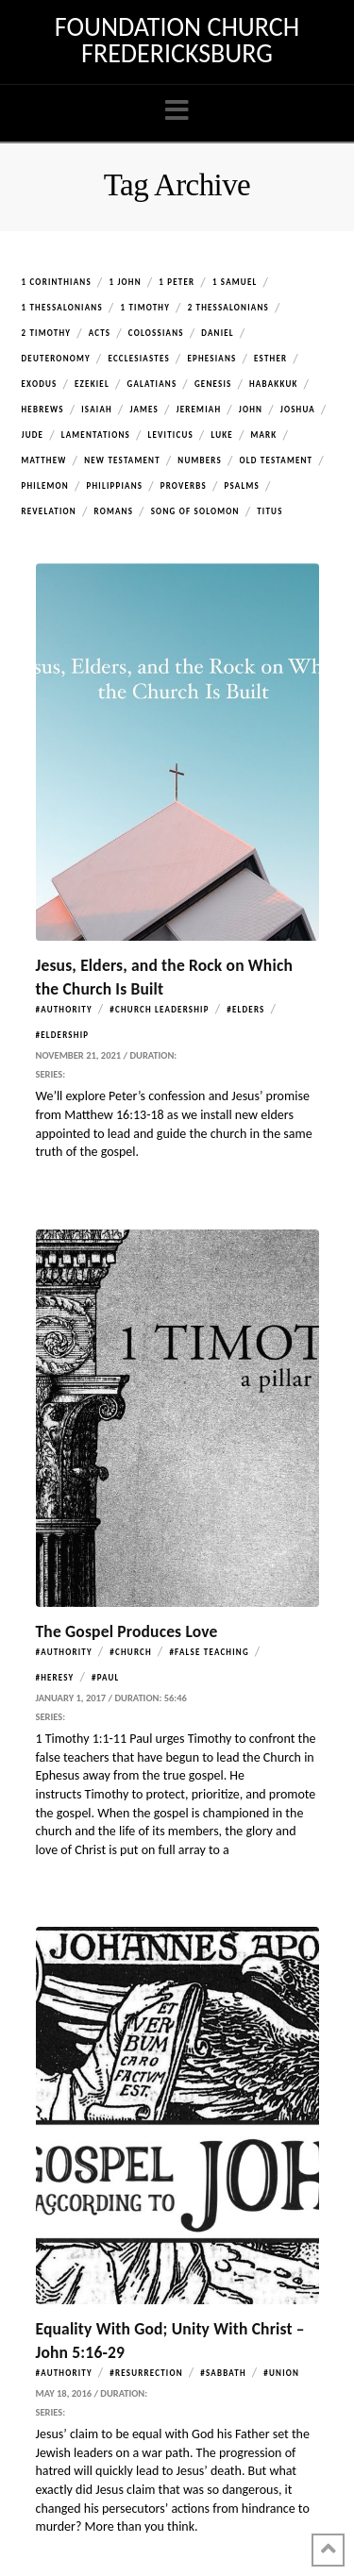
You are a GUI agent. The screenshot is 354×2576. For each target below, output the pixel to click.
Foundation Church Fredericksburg (177, 40)
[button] (177, 111)
